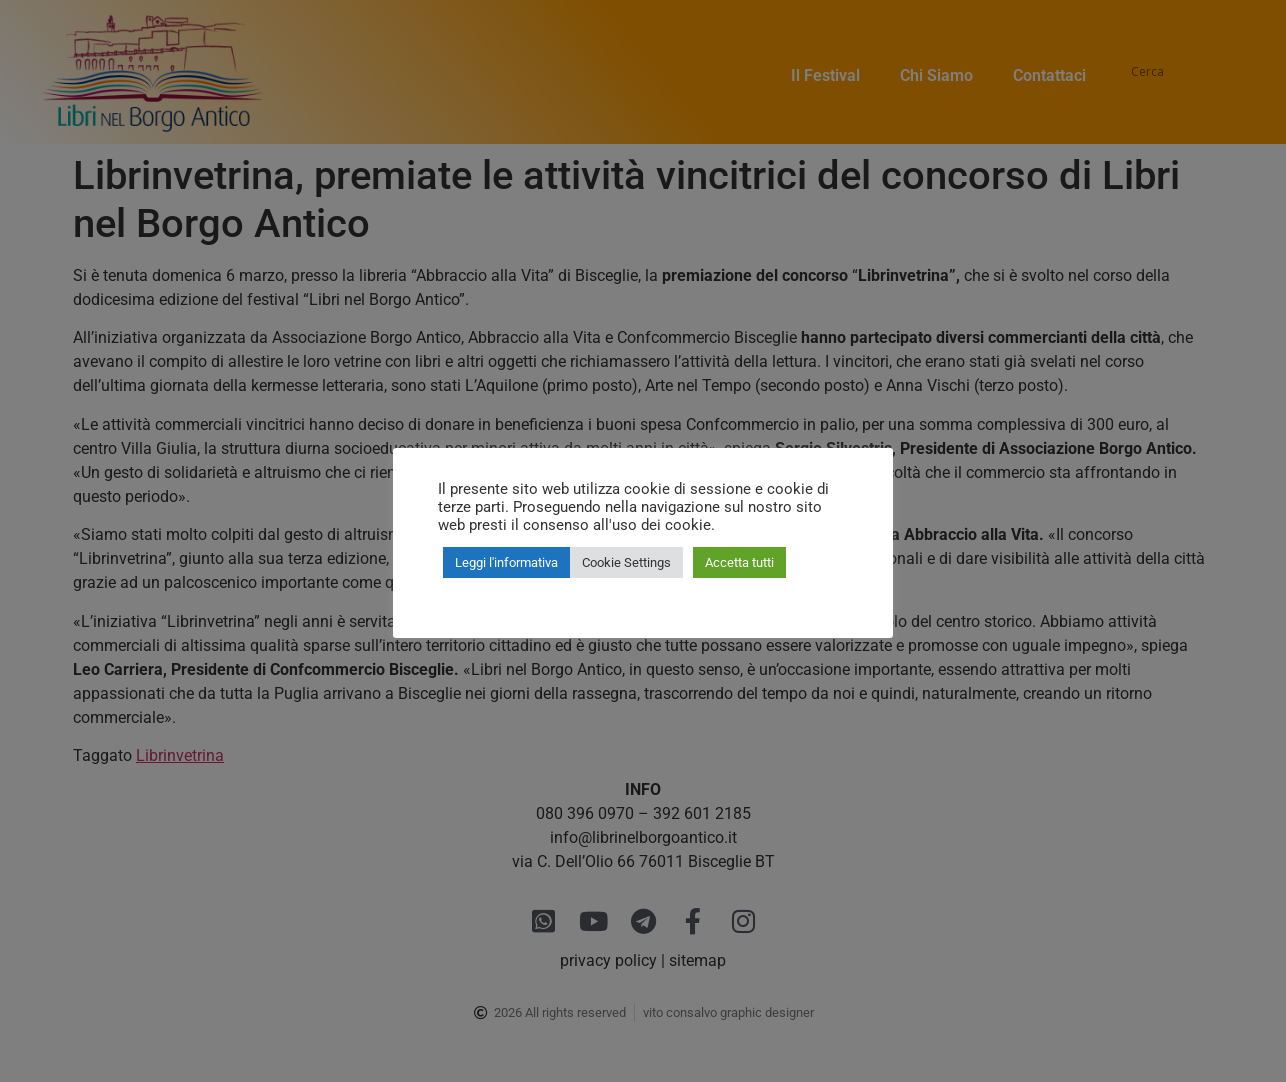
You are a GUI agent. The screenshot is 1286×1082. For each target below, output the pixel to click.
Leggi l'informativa (506, 562)
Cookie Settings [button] (626, 562)
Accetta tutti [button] (739, 562)
